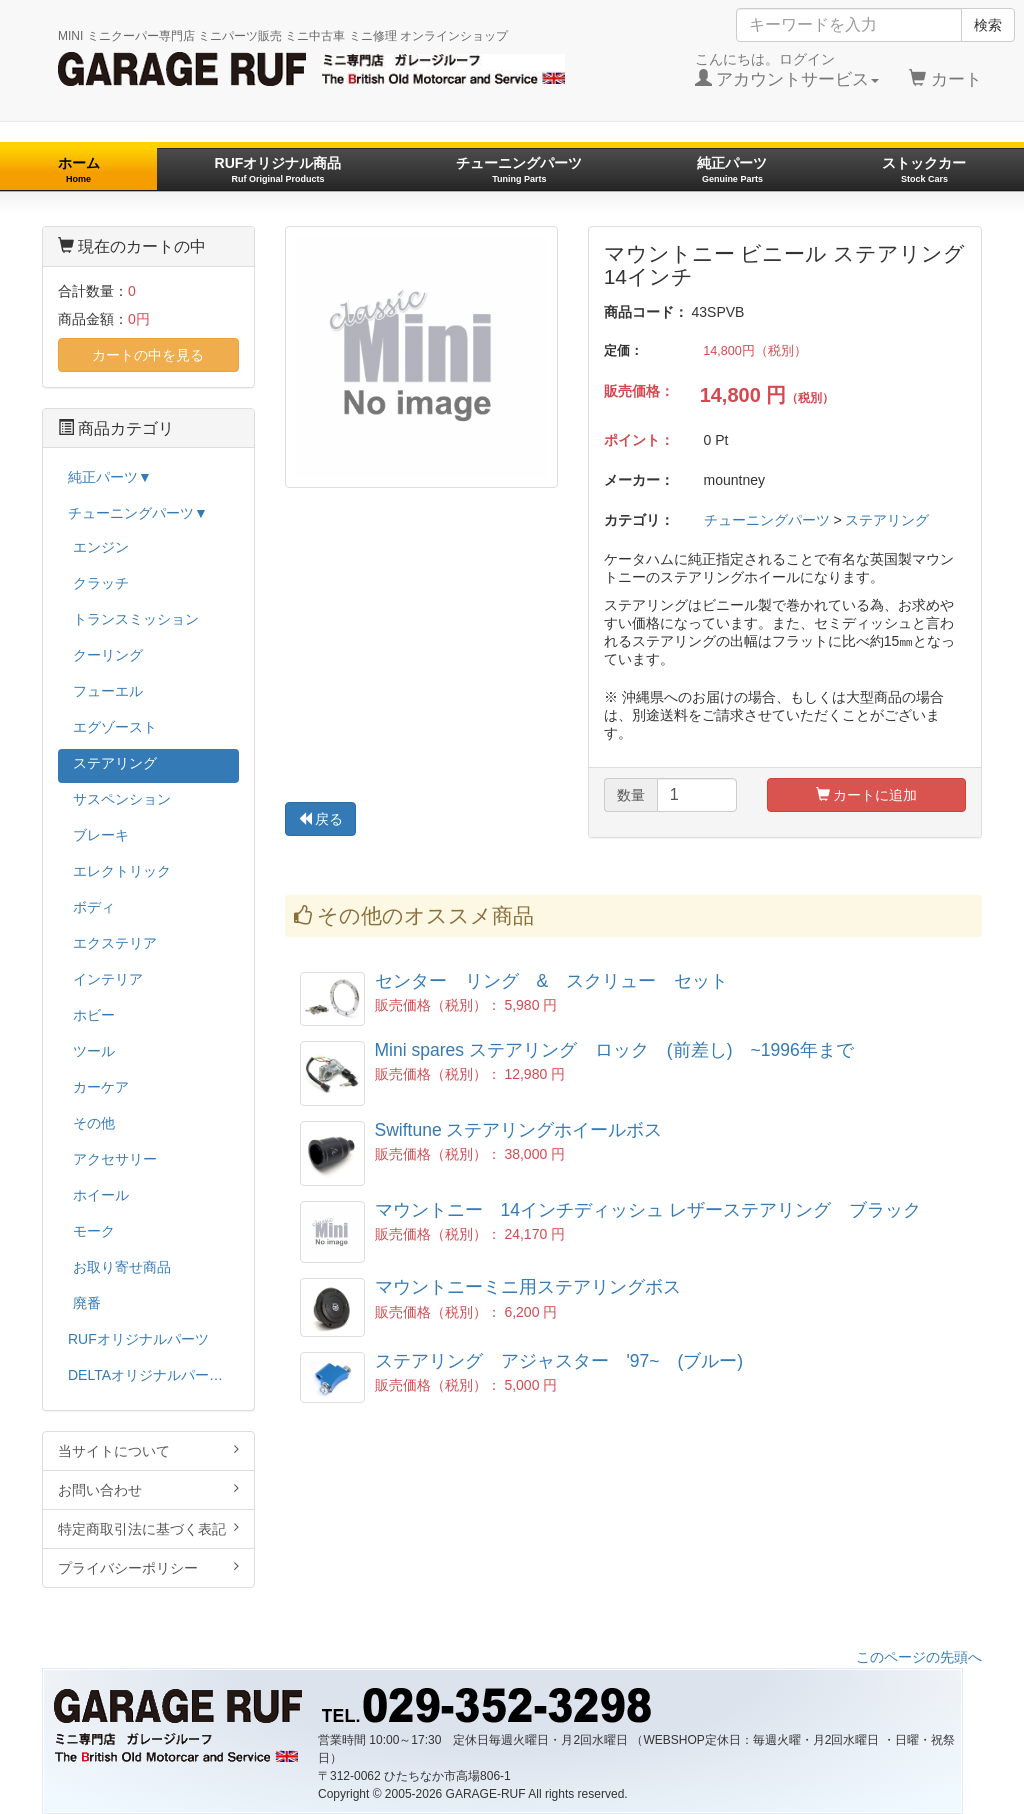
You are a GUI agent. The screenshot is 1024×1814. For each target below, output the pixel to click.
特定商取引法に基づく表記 (148, 1528)
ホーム (79, 169)
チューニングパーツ (519, 169)
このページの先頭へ (919, 1657)
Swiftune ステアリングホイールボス (519, 1130)
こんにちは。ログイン (787, 70)
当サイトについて (148, 1450)
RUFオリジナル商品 (278, 169)
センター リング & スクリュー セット (552, 981)
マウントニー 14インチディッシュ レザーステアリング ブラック (648, 1210)
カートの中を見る (148, 355)
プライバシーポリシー (148, 1567)
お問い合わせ (148, 1489)
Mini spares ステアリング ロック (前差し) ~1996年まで (614, 1050)
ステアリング (887, 520)
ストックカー (924, 169)
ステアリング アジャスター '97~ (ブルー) (559, 1361)
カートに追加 (867, 795)
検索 (988, 25)
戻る (321, 819)
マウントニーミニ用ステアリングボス (528, 1287)
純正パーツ (732, 169)
